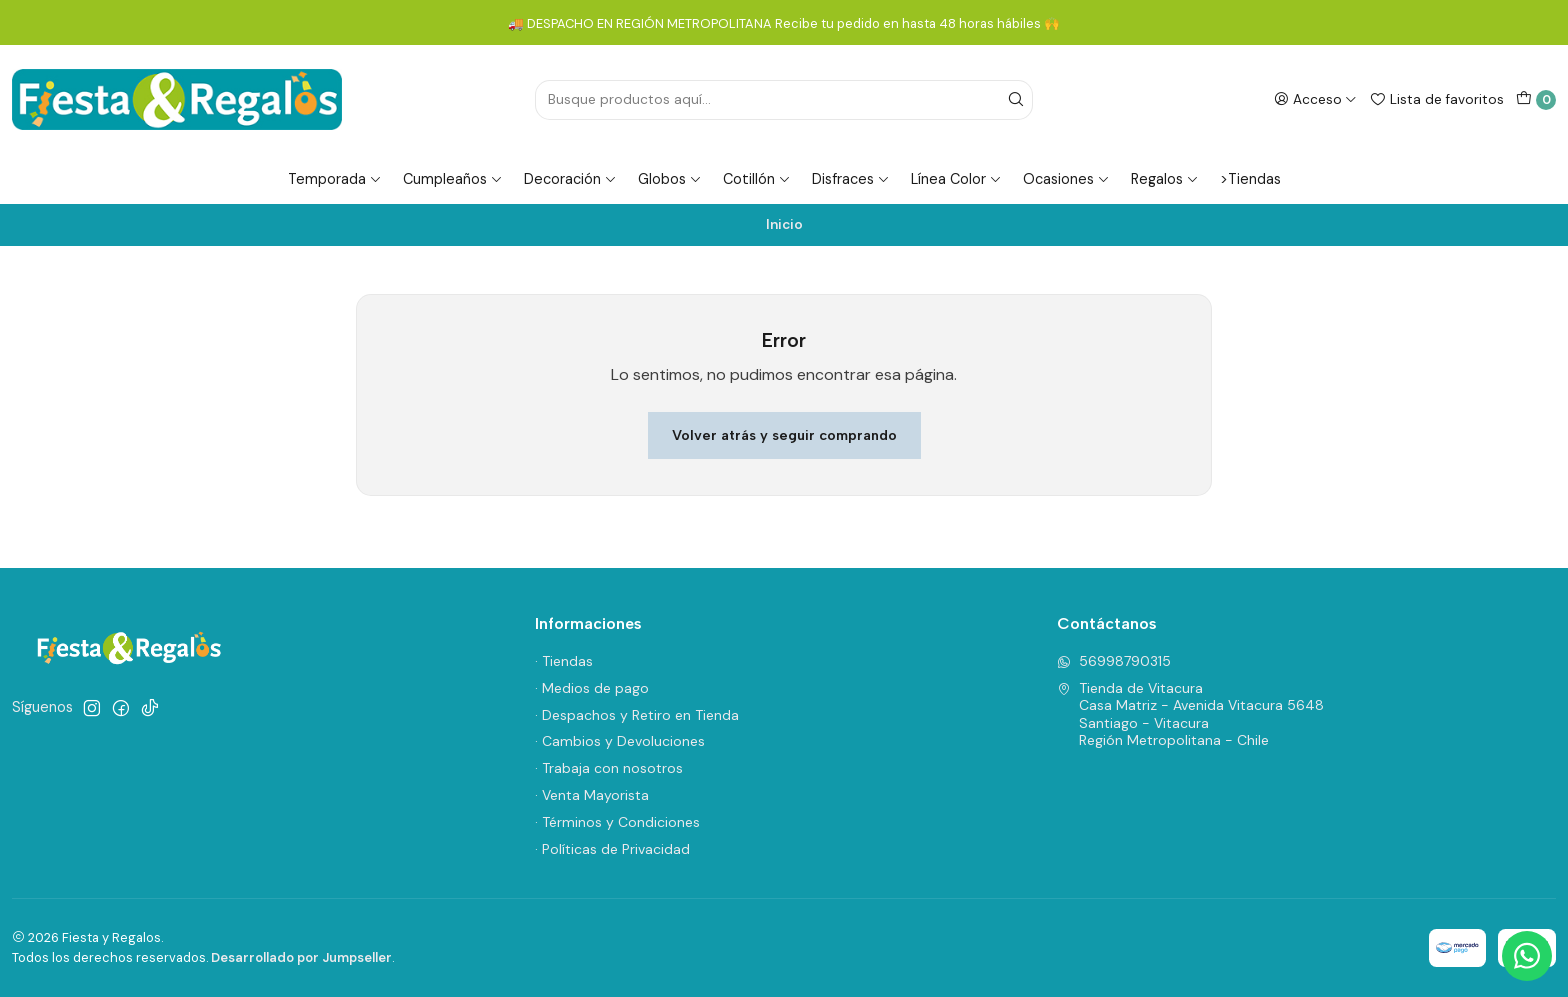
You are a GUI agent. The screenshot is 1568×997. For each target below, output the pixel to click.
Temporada (335, 179)
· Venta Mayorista (592, 795)
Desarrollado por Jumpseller (301, 957)
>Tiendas (1250, 179)
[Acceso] (1315, 99)
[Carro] (1536, 100)
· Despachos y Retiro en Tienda (637, 715)
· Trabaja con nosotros (609, 768)
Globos (670, 179)
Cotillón (757, 179)
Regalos (1165, 179)
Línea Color (956, 179)
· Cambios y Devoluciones (620, 741)
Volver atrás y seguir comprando (784, 435)
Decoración (570, 179)
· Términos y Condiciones (617, 822)
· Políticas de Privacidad (612, 849)
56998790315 (1114, 661)
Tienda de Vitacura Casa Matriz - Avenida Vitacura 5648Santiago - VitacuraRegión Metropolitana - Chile (1190, 714)
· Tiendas (564, 661)
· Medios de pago (592, 688)
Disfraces (851, 179)
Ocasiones (1066, 179)
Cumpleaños (453, 179)
